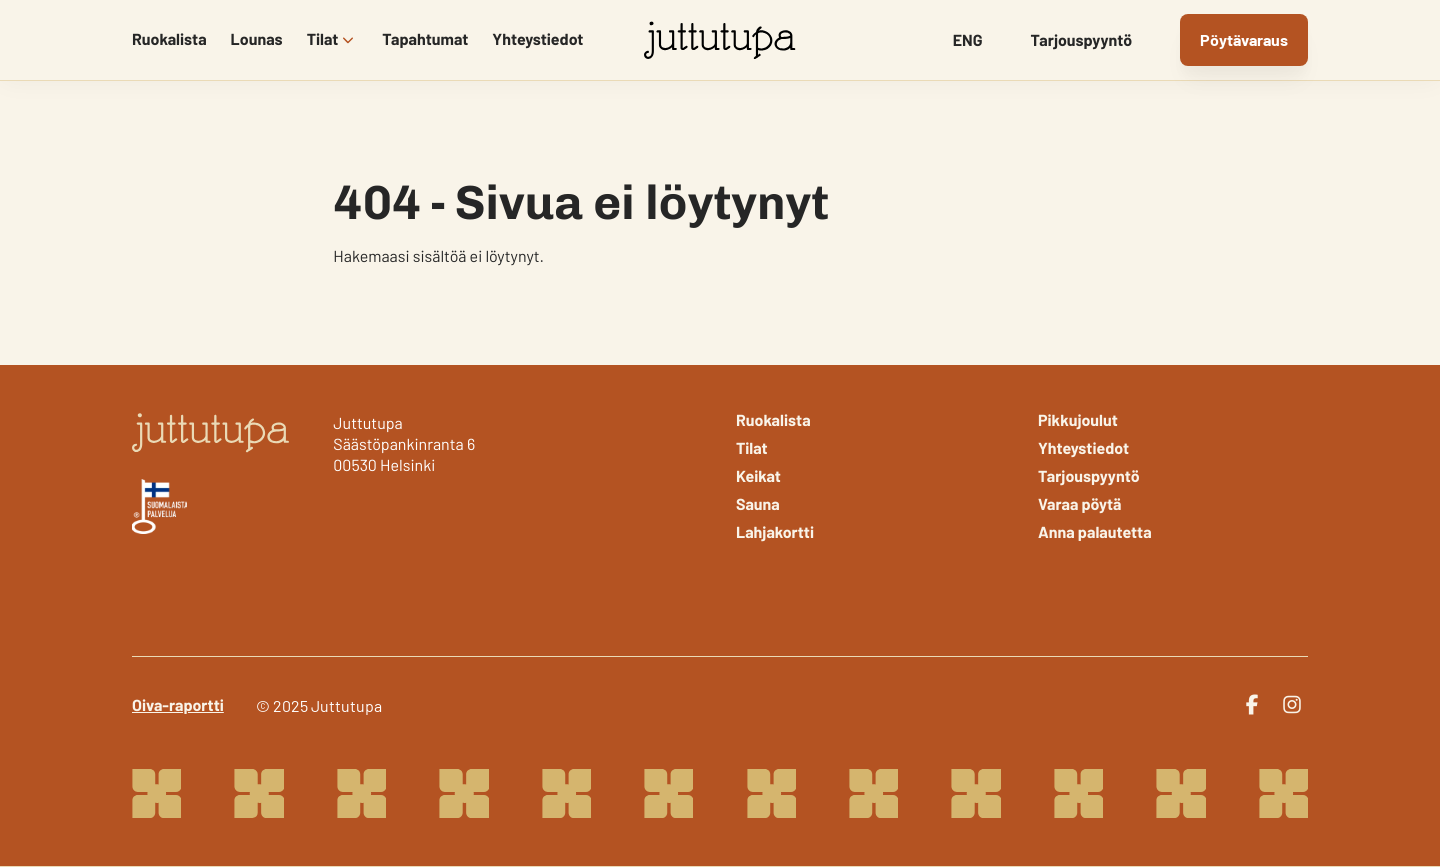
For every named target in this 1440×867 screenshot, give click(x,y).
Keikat (758, 477)
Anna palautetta (1095, 533)
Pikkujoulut (1078, 421)
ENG (968, 40)
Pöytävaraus (1244, 39)
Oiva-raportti (178, 705)
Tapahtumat (425, 40)
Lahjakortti (775, 533)
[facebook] (1252, 705)
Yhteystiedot (537, 40)
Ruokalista (169, 40)
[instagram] (1292, 705)
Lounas (257, 40)
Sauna (758, 505)
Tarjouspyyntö (1081, 40)
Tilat (323, 40)
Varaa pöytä (1080, 505)
